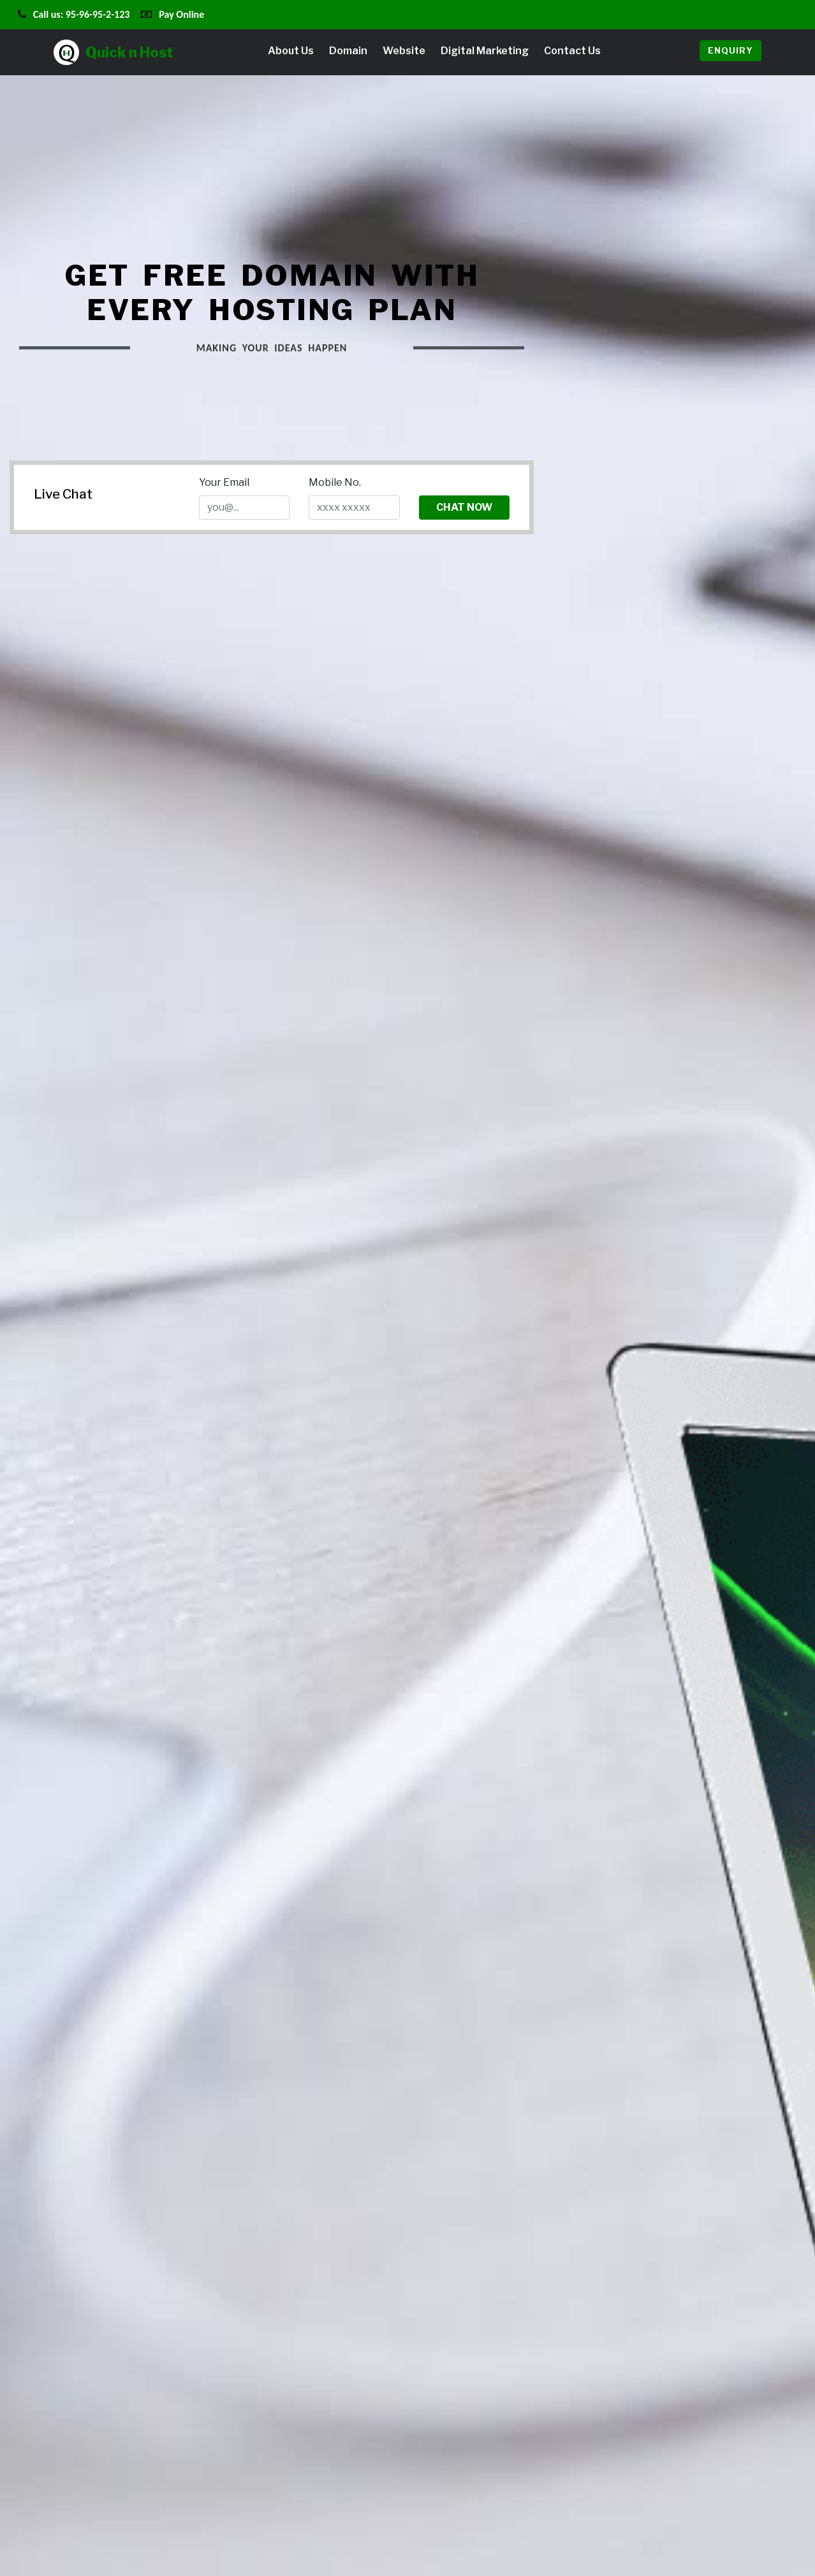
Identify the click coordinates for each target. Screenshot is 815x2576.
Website (404, 51)
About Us (291, 51)
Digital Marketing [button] (485, 51)
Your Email (224, 482)
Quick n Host (113, 52)
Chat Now (464, 507)
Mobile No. (335, 482)
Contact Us (572, 51)
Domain (348, 51)
